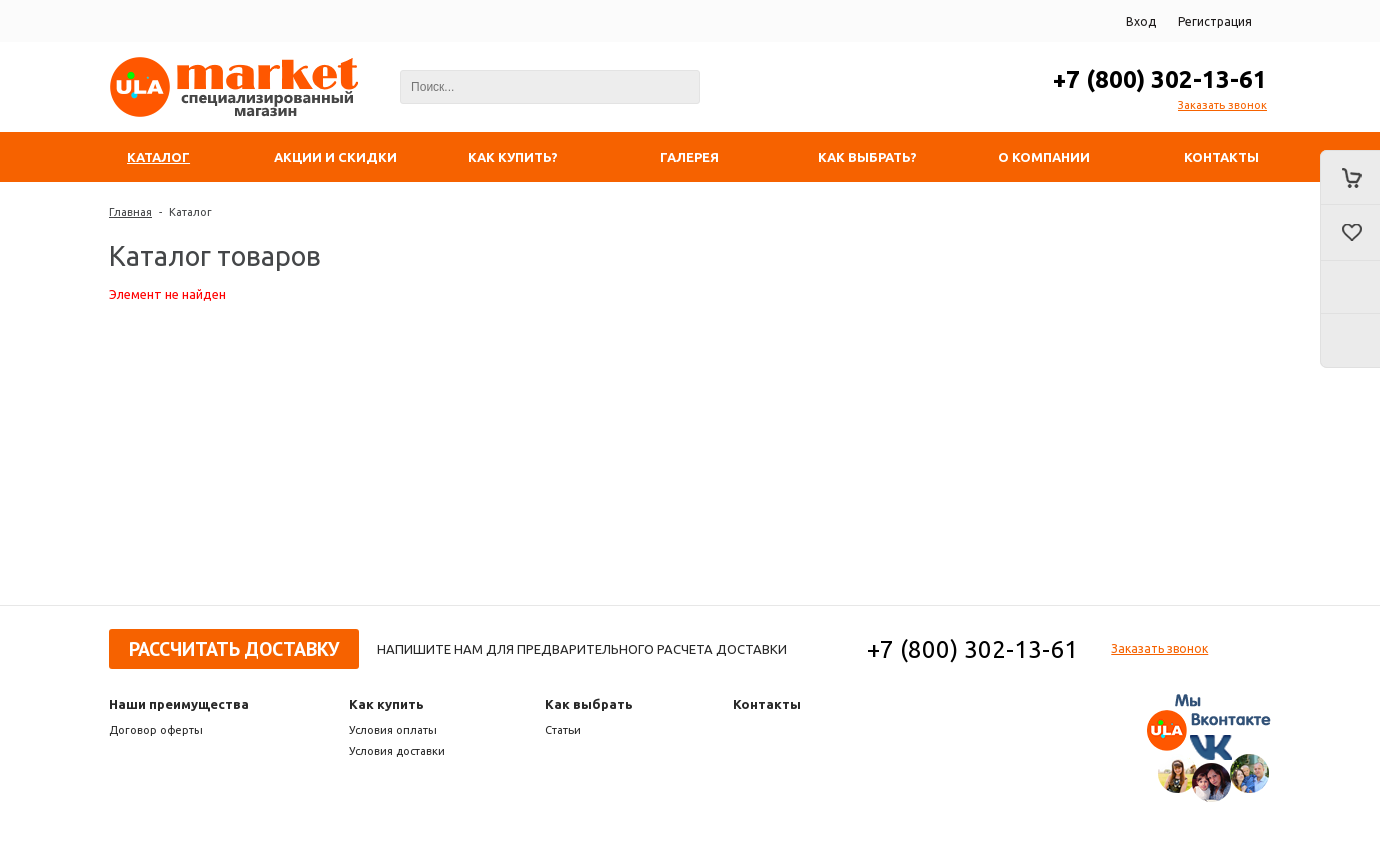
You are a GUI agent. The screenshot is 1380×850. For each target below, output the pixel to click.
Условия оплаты (393, 730)
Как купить (386, 704)
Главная (130, 212)
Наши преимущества (179, 704)
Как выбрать (589, 704)
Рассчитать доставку (234, 649)
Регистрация (1215, 21)
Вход (1141, 21)
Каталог (190, 212)
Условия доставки (397, 751)
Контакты (767, 704)
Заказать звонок (1222, 105)
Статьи (563, 730)
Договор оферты (156, 730)
